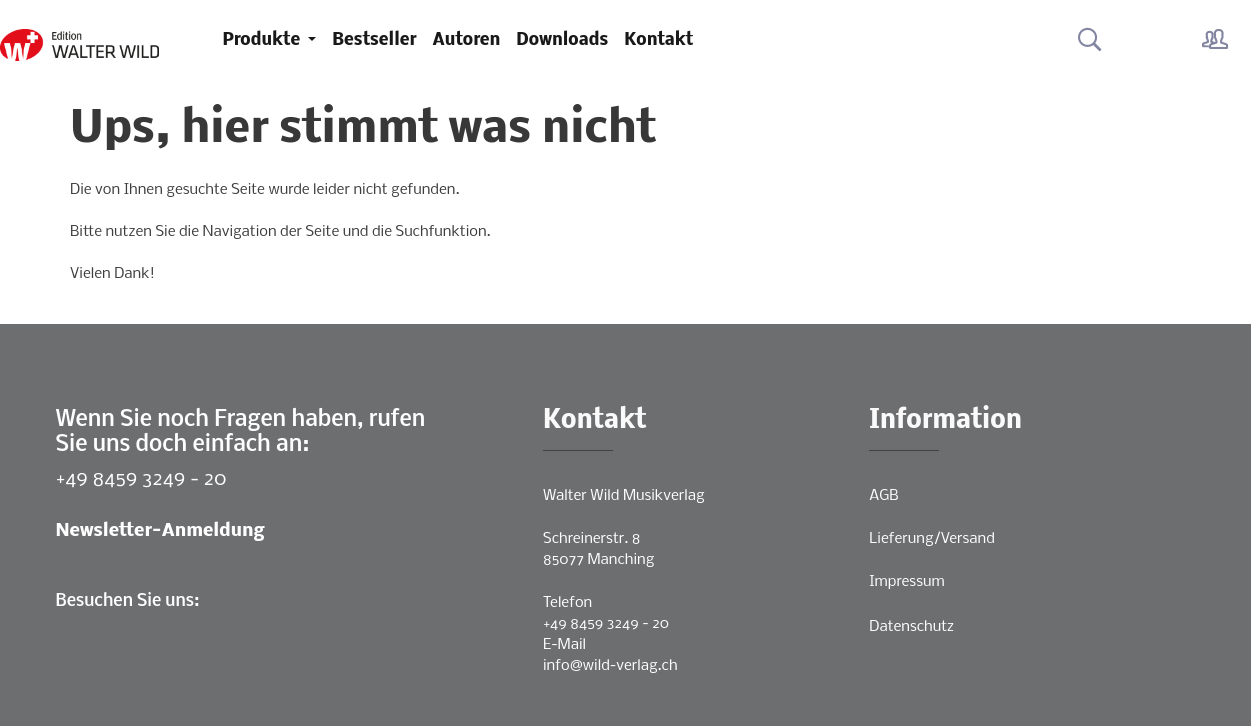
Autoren (467, 40)
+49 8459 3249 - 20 (141, 479)
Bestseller (374, 40)
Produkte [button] (264, 40)
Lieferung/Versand (932, 539)
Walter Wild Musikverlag (624, 496)
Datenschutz (911, 627)
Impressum (906, 582)
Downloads (562, 40)
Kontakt (658, 40)
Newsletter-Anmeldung (160, 531)
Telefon (567, 603)
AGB (883, 496)
